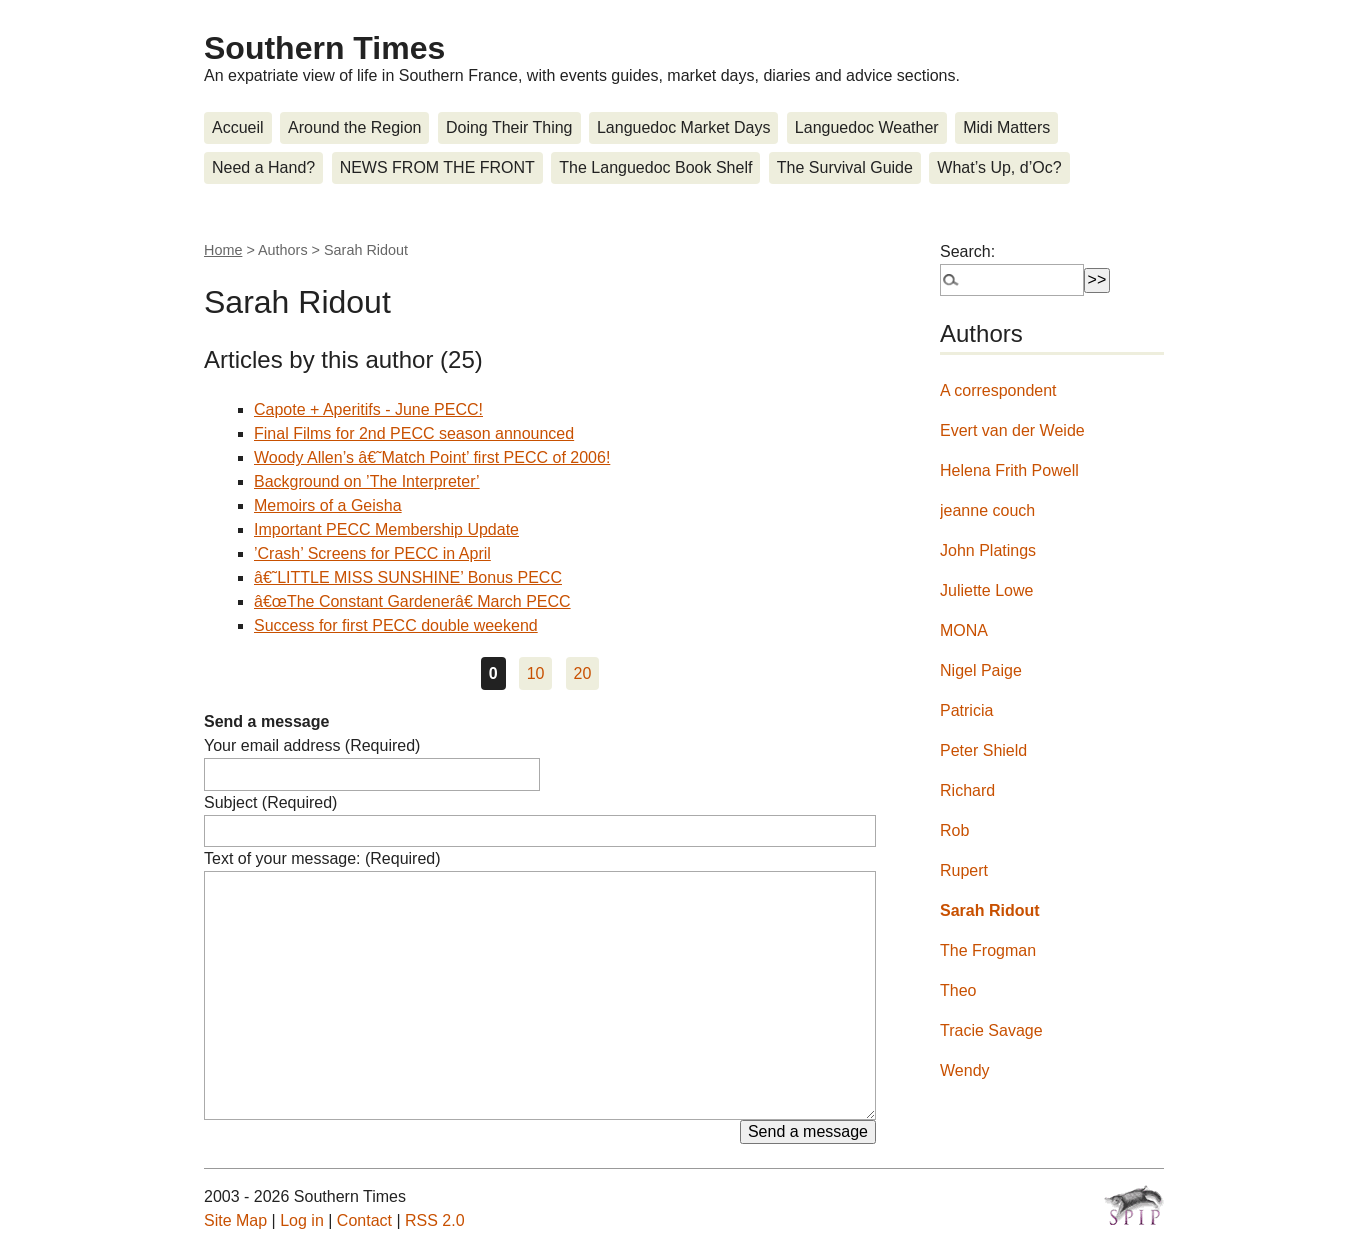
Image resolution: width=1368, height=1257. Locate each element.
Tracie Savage (991, 1030)
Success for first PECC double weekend (396, 625)
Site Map (235, 1220)
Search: (967, 251)
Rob (954, 830)
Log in (302, 1220)
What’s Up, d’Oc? (999, 167)
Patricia (966, 710)
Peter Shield (983, 750)
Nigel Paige (981, 670)
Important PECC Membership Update (386, 529)
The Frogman (988, 950)
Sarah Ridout (990, 910)
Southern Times (324, 48)
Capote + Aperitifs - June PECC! (368, 409)
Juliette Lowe (986, 590)
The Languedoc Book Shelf (655, 167)
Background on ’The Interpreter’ (367, 481)
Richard (967, 790)
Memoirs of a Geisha (328, 505)
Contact (364, 1220)
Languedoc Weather (867, 127)
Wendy (965, 1070)
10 (536, 673)
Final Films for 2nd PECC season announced (414, 433)
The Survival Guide (845, 167)
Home (223, 250)
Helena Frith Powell (1009, 470)
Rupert (964, 870)
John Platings (988, 550)
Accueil (238, 127)
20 (583, 673)
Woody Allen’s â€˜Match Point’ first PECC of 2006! (432, 457)
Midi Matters (1006, 127)
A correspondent (998, 390)
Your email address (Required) (312, 745)
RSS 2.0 (435, 1220)
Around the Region (354, 127)
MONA (964, 630)
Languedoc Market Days (683, 127)
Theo (958, 990)
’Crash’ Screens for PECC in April (372, 553)
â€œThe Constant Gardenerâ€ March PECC (412, 601)
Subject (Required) (270, 802)
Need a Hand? (263, 167)
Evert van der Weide (1012, 430)
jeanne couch (987, 510)
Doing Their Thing (509, 127)
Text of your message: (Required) (322, 858)
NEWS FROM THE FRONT (437, 167)
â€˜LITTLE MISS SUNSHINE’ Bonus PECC (408, 577)
